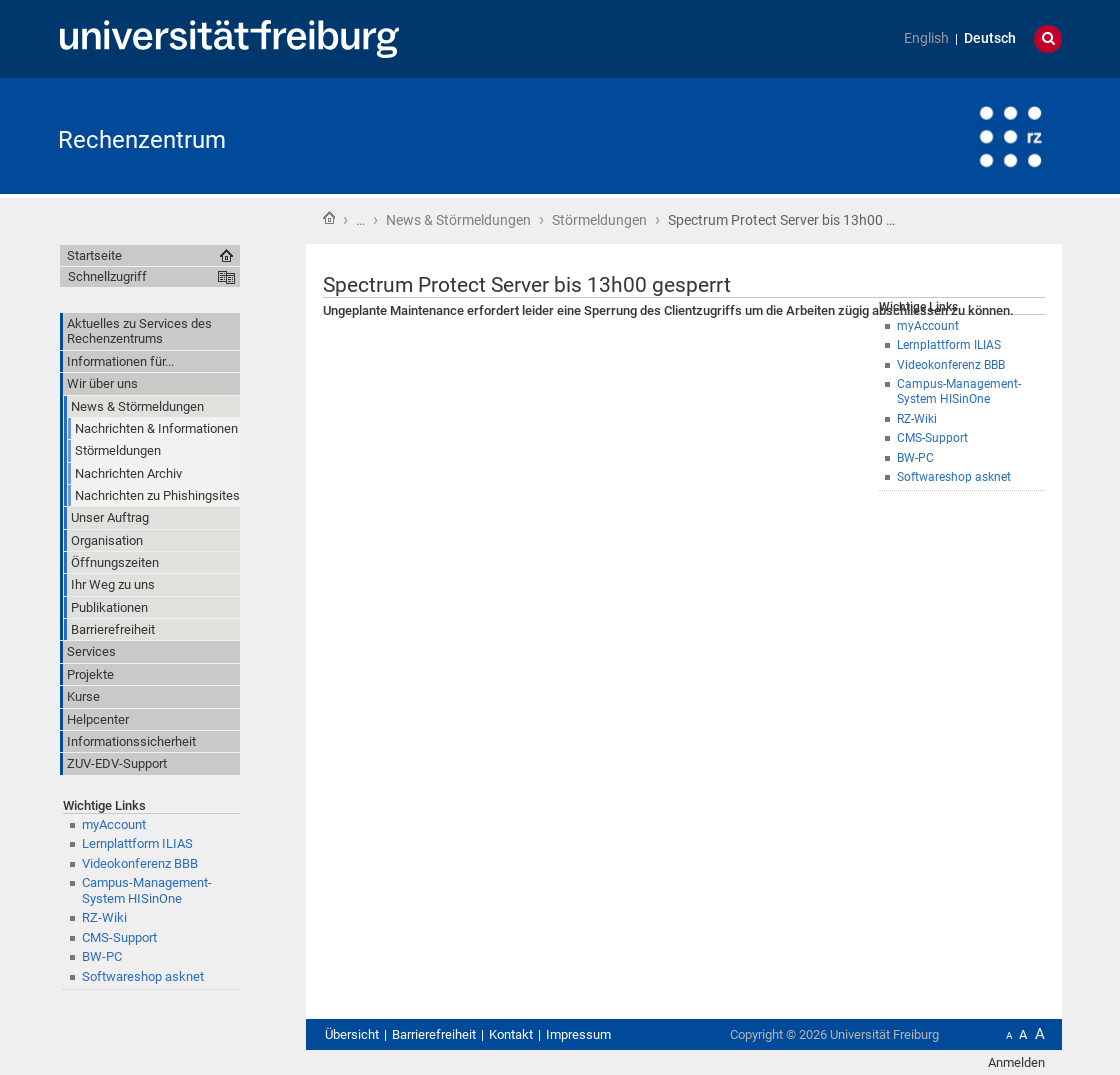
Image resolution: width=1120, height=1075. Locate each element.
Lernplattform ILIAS (949, 345)
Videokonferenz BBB (951, 365)
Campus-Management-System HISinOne (959, 391)
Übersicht (352, 1034)
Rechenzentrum (142, 140)
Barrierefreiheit (434, 1034)
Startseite (329, 218)
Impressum (578, 1034)
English (926, 38)
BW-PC (915, 458)
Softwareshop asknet (954, 477)
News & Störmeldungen (458, 220)
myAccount (928, 326)
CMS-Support (932, 438)
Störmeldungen (599, 220)
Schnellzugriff (107, 276)
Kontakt (511, 1034)
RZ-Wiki (917, 419)
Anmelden (1016, 1062)
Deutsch (990, 38)
